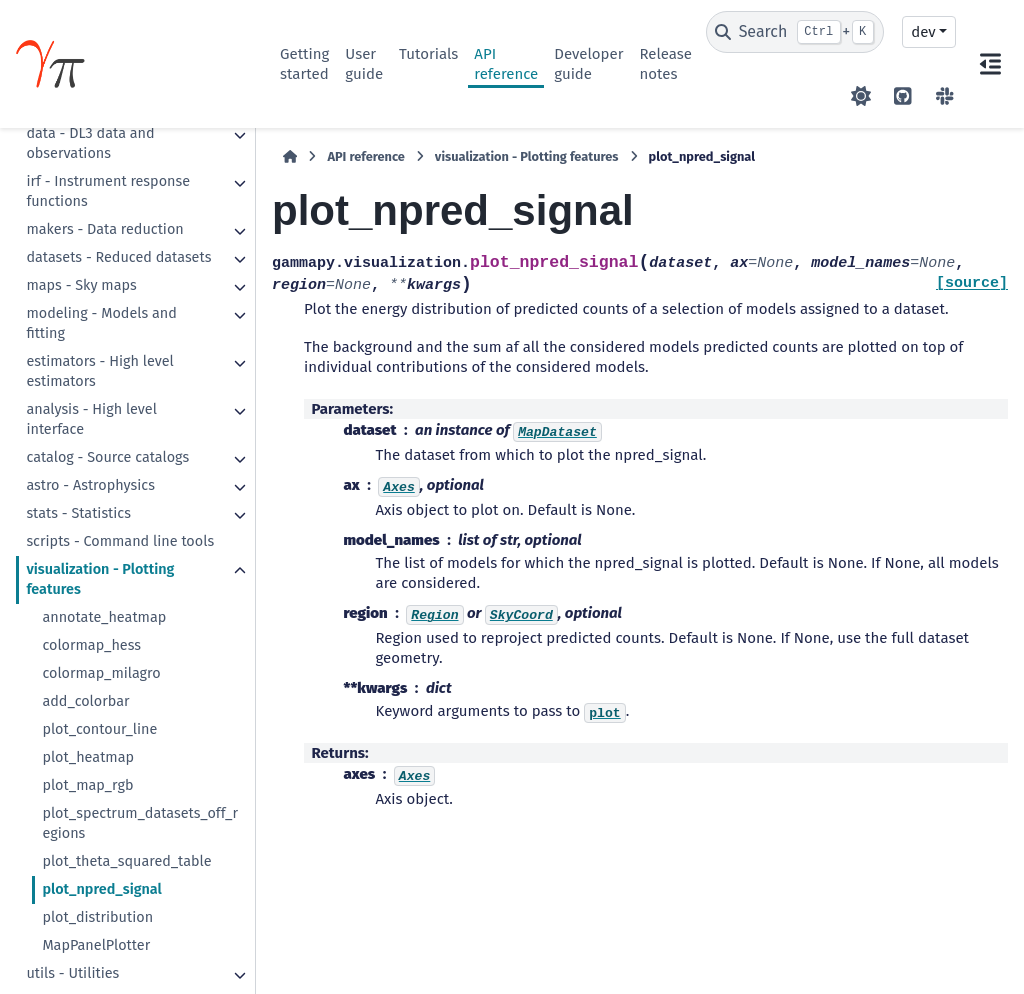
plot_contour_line (99, 729)
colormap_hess (91, 645)
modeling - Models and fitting (101, 323)
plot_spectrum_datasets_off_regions (140, 823)
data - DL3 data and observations (90, 143)
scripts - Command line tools (120, 541)
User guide (364, 64)
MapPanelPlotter (96, 945)
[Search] (795, 32)
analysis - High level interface (91, 419)
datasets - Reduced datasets (118, 257)
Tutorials (428, 54)
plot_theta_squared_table (126, 861)
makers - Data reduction (104, 229)
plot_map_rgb (87, 785)
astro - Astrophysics (90, 485)
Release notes (665, 64)
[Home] (290, 157)
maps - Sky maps (81, 285)
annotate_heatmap (104, 617)
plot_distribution (97, 917)
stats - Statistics (78, 513)
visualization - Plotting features (100, 579)
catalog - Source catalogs (107, 457)
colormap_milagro (101, 673)
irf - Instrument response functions (108, 191)
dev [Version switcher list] (923, 32)
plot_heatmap (88, 757)
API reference (506, 64)
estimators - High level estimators (99, 371)
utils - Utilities (72, 973)
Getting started (304, 64)
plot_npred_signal (101, 889)
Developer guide (588, 64)
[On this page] (990, 64)
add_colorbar (85, 701)
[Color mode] (861, 96)
